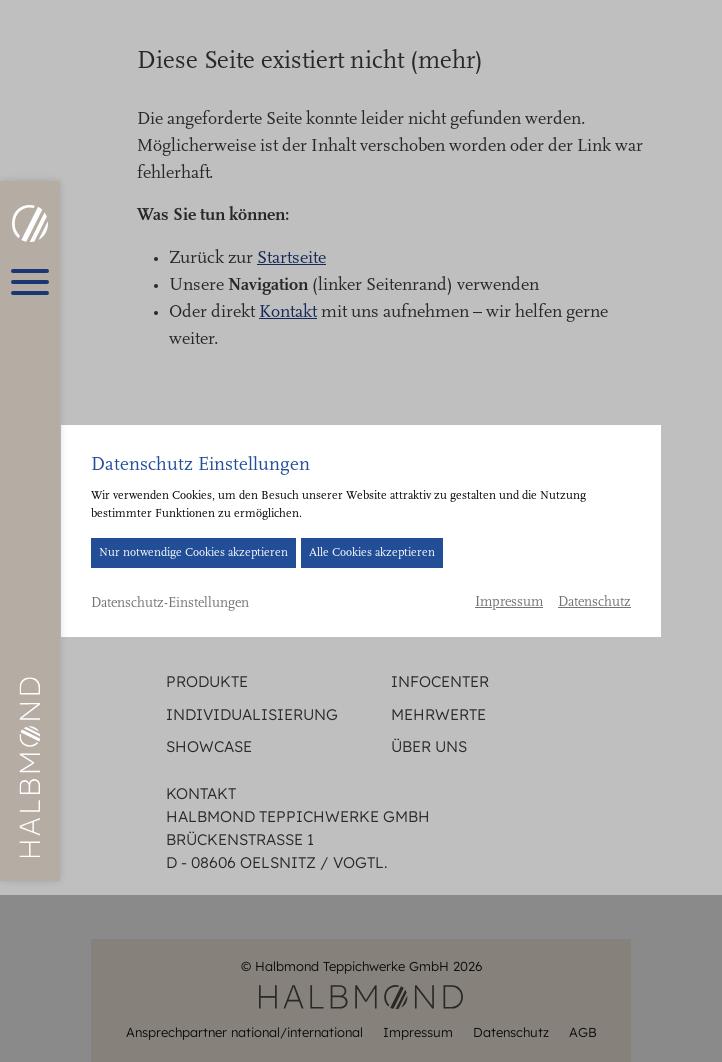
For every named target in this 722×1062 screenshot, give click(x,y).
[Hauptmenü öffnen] (30, 282)
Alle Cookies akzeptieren (372, 553)
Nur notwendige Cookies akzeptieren (193, 553)
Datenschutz (594, 603)
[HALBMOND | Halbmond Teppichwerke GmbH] (29, 223)
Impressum (509, 603)
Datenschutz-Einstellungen (170, 604)
